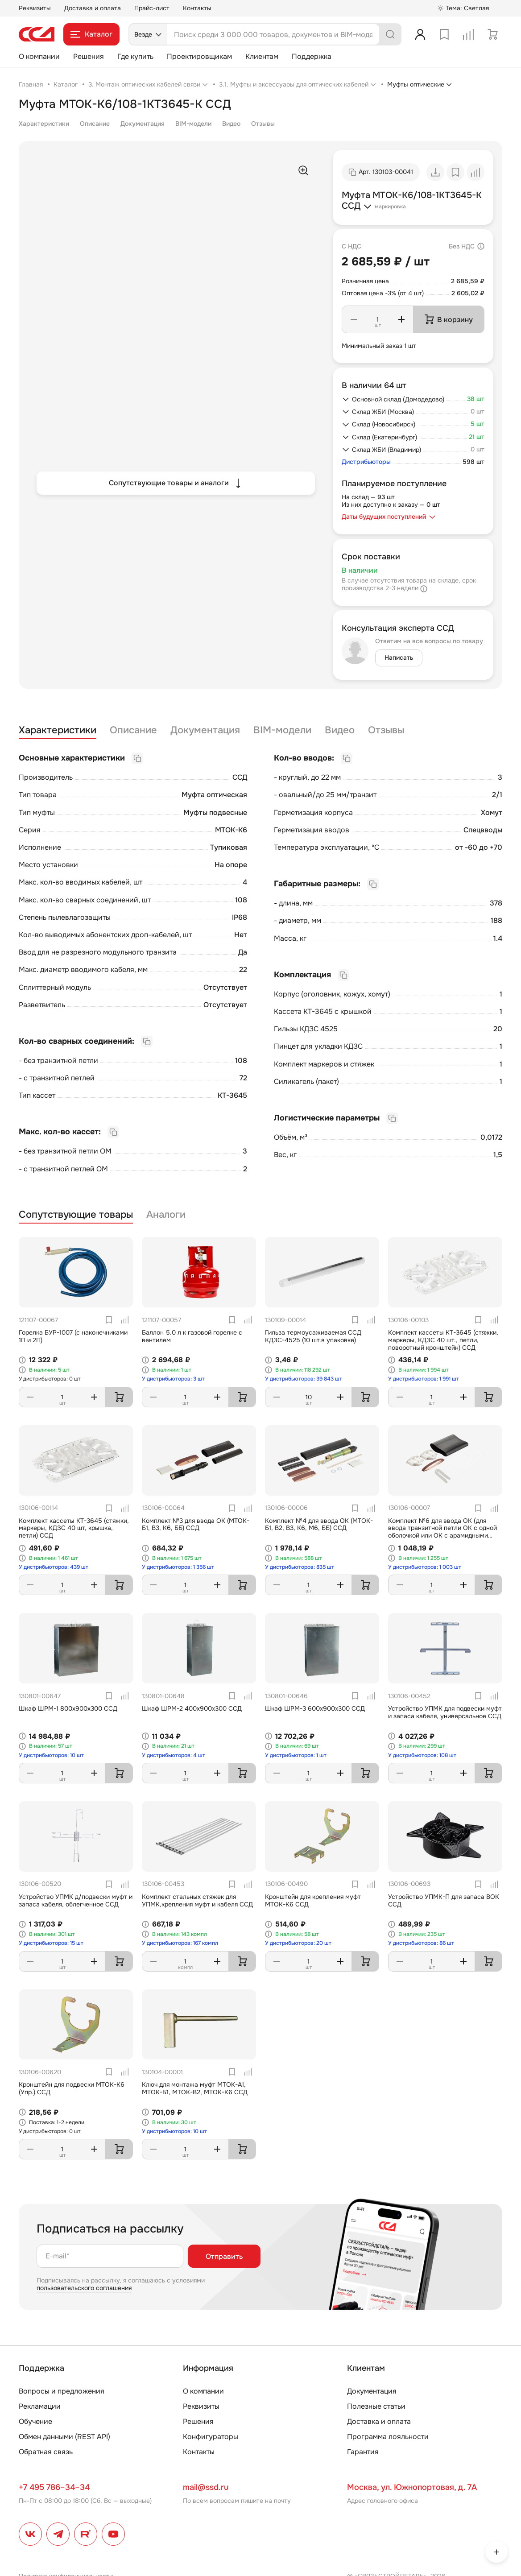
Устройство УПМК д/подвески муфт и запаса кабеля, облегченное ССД (75, 1900)
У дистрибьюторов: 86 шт (421, 1943)
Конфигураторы (210, 2436)
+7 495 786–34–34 (54, 2487)
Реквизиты (35, 8)
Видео (231, 124)
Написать (399, 657)
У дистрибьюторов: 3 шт (173, 1379)
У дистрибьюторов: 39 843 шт (303, 1379)
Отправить (224, 2256)
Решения (88, 56)
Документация (142, 124)
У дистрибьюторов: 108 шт (422, 1755)
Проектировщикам (199, 56)
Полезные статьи (376, 2406)
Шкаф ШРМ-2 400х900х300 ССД (192, 1708)
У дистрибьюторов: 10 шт (51, 1755)
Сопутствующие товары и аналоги (176, 483)
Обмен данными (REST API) (64, 2436)
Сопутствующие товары (76, 1215)
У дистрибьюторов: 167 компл (180, 1943)
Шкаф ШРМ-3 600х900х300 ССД (315, 1708)
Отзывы (263, 124)
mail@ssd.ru (205, 2487)
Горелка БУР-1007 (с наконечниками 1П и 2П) (73, 1336)
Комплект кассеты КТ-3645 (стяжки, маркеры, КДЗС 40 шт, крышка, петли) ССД (74, 1528)
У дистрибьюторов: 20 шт (298, 1943)
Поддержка (311, 56)
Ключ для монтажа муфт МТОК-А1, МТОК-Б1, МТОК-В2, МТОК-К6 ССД (195, 2088)
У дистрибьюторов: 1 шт (296, 1755)
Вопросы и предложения (61, 2391)
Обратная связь (46, 2451)
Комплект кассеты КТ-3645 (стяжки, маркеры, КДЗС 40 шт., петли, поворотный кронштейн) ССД (443, 1340)
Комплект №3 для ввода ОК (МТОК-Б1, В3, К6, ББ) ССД (195, 1524)
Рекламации (40, 2406)
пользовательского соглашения (84, 2288)
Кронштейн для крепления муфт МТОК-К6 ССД (313, 1900)
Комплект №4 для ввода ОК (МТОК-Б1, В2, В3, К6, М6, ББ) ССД (319, 1524)
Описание (95, 124)
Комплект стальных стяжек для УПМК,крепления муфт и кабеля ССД (197, 1900)
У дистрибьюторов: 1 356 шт (178, 1567)
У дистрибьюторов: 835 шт (299, 1567)
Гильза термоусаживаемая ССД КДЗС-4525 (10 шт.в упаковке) (313, 1336)
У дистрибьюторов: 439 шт (53, 1567)
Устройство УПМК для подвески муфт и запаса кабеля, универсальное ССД (445, 1712)
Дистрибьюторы (366, 462)
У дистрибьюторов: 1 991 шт (423, 1379)
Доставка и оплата (92, 8)
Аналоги (166, 1215)
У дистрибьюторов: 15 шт (51, 1943)
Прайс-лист (152, 8)
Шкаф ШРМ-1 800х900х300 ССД (68, 1708)
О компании (39, 56)
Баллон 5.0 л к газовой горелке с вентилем (192, 1336)
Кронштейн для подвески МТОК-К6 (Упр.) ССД (71, 2088)
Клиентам (261, 56)
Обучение (35, 2421)
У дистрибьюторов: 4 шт (173, 1755)
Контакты (197, 8)
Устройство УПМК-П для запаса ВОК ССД (443, 1900)
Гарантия (363, 2451)
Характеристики (44, 124)
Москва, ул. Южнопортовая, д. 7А (412, 2487)
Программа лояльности (388, 2436)
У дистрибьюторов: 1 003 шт (424, 1567)
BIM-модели (193, 124)
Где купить (135, 56)
